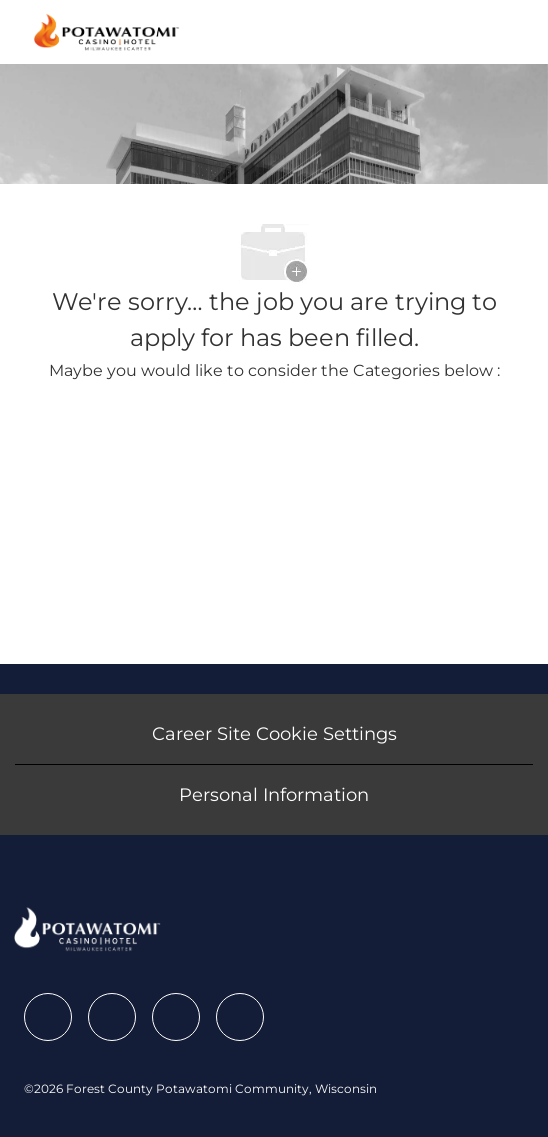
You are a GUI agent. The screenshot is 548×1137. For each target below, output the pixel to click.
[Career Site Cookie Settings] (274, 734)
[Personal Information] (274, 795)
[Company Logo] (107, 31)
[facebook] (48, 1017)
